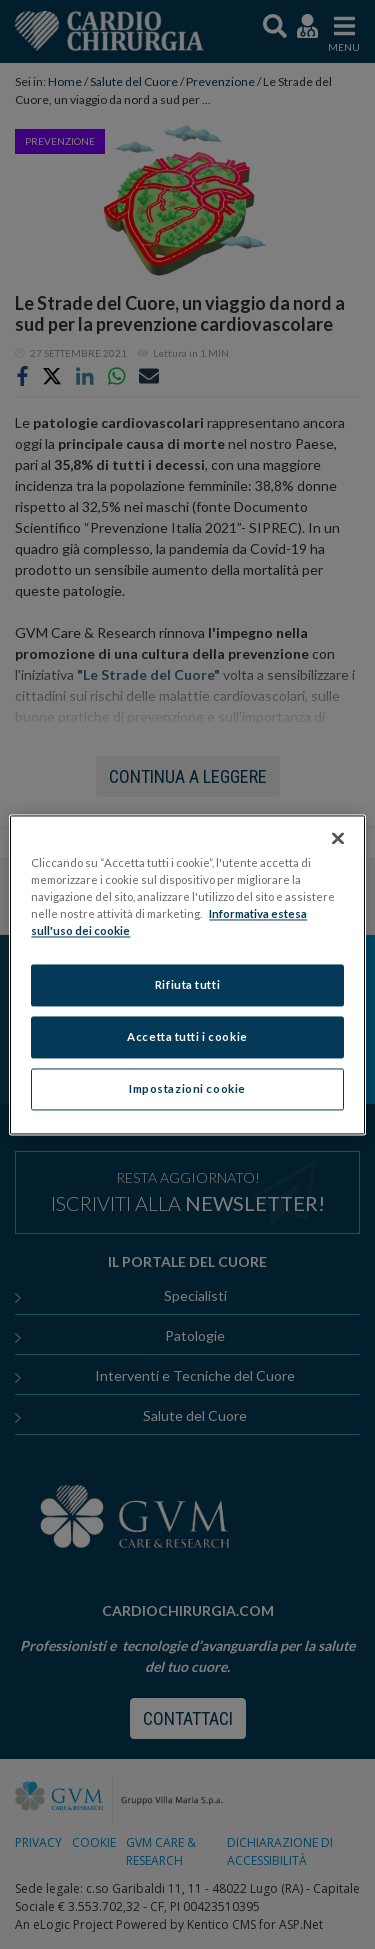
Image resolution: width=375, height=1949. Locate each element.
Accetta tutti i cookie (187, 1036)
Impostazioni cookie (187, 1088)
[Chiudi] (338, 838)
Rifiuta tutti (187, 984)
